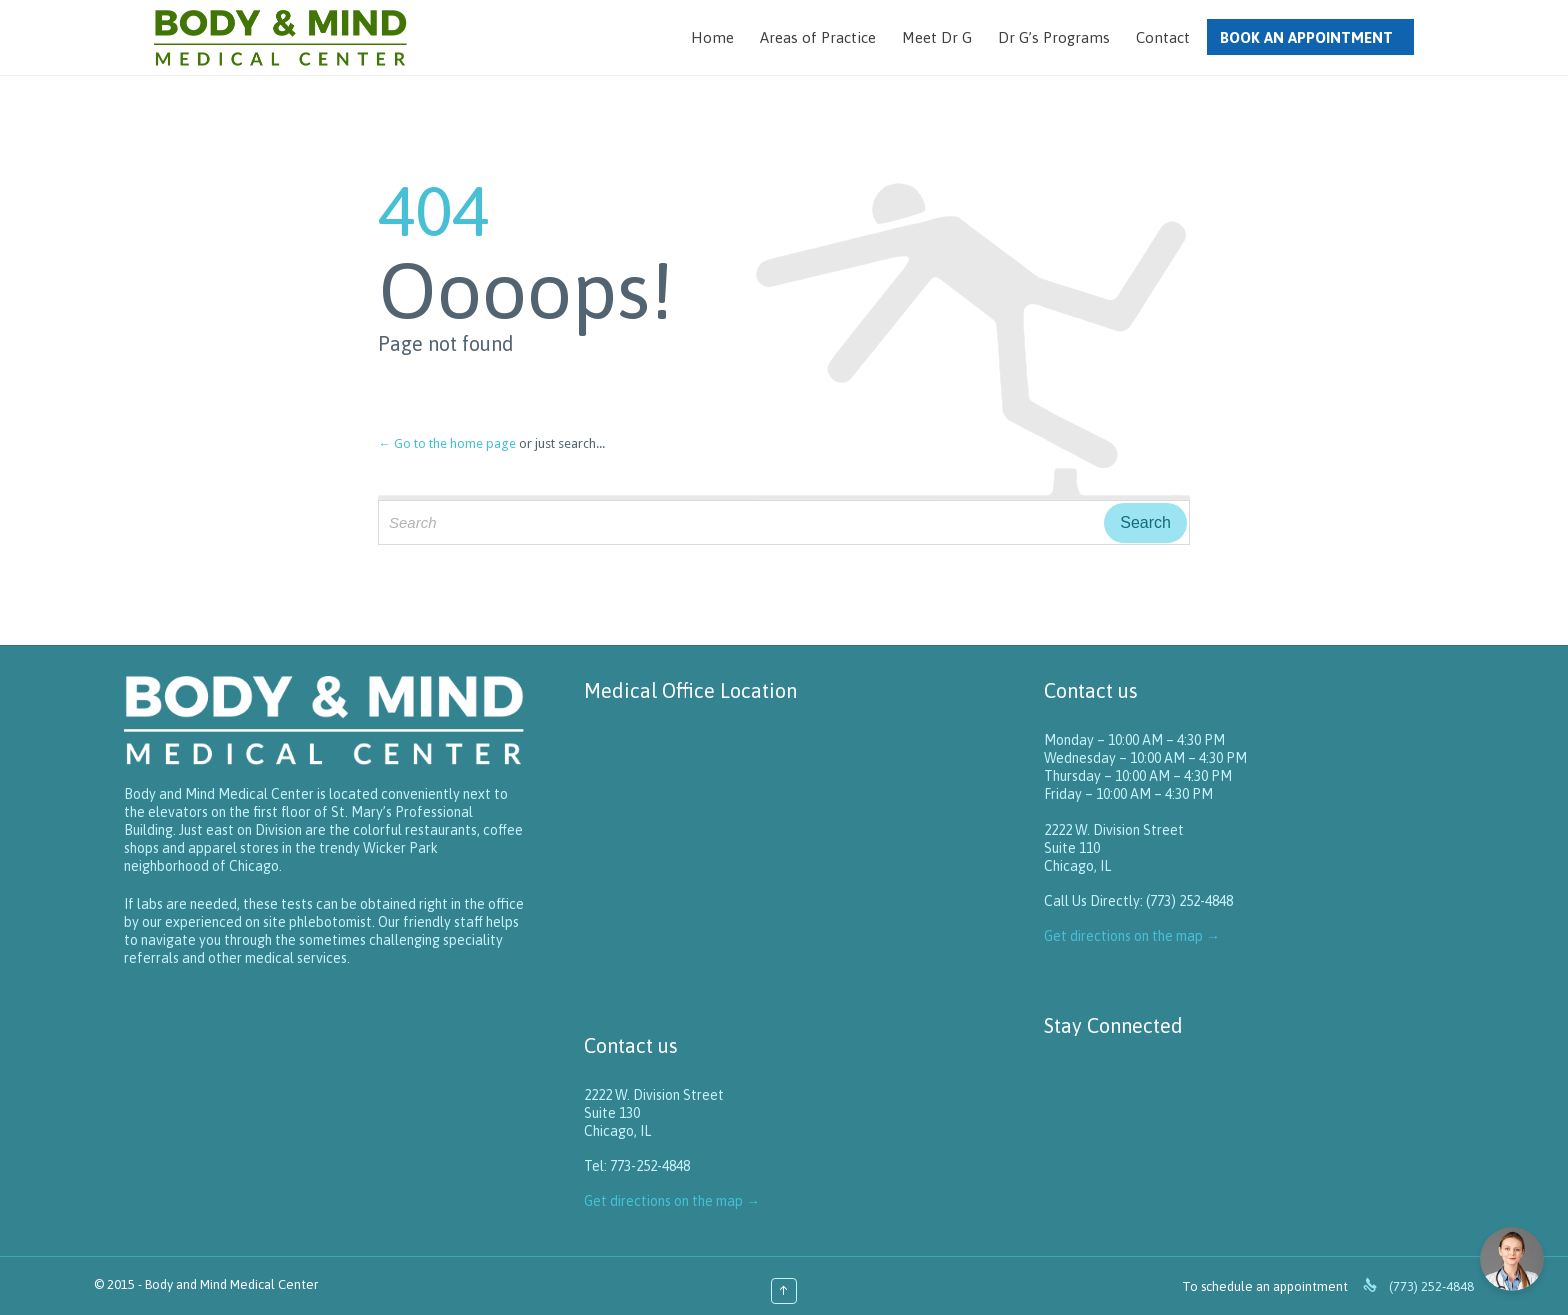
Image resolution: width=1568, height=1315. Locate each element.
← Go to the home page (447, 443)
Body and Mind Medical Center (231, 1284)
